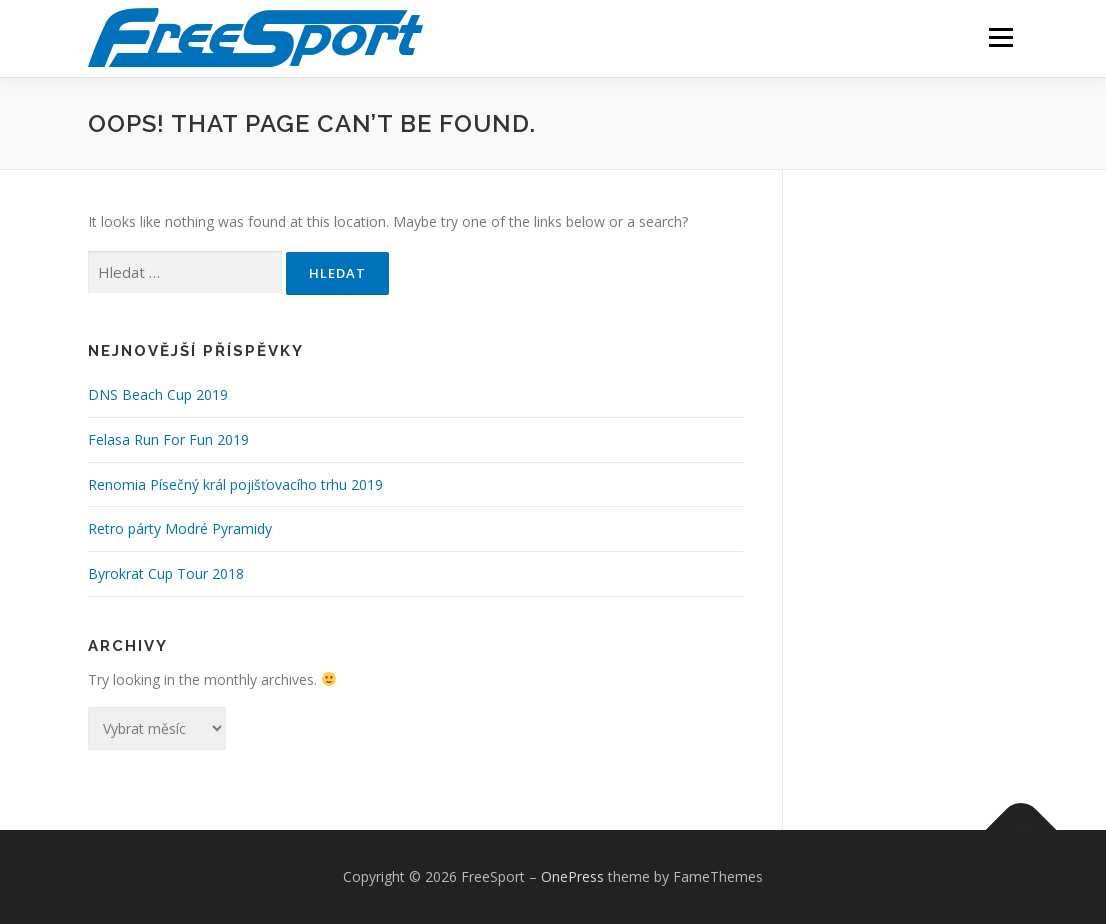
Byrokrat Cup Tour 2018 (166, 573)
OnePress (572, 876)
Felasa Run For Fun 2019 (168, 439)
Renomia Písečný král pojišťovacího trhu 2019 (235, 484)
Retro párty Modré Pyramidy (180, 528)
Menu (1000, 37)
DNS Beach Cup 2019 (158, 394)
